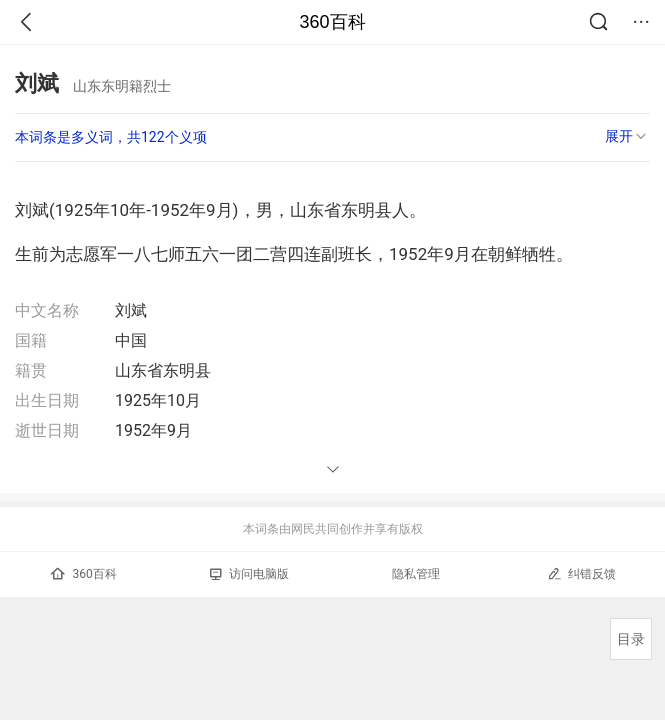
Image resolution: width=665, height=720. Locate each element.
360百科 (332, 22)
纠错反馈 (581, 573)
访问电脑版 (249, 574)
